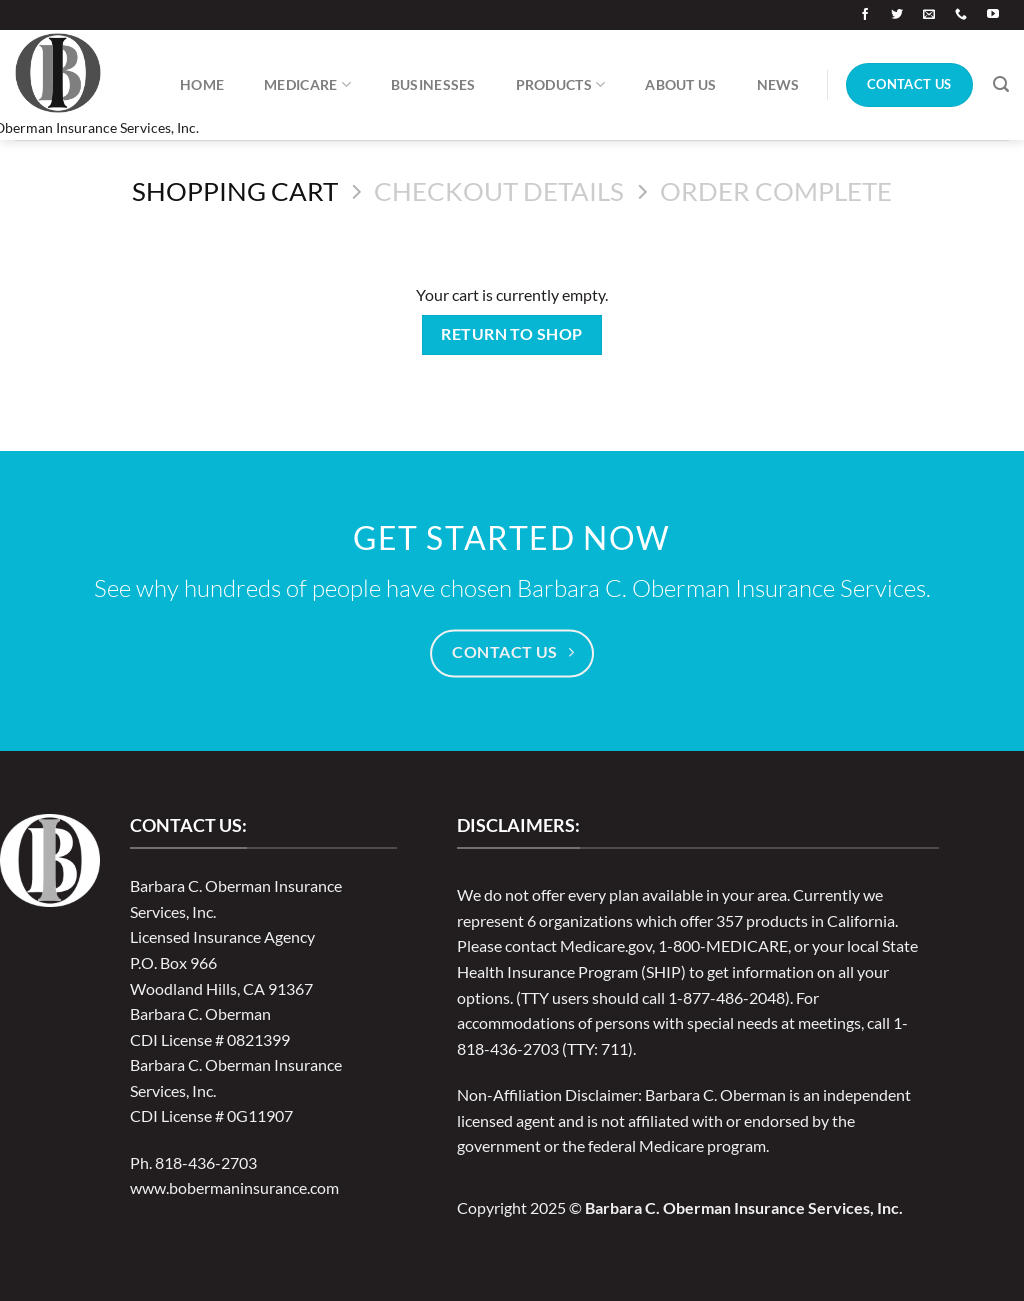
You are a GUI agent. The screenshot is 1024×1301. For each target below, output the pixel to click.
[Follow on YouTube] (993, 15)
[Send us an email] (929, 15)
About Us (680, 84)
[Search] (1001, 84)
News (778, 84)
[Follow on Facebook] (865, 15)
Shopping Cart (235, 191)
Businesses (433, 84)
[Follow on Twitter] (897, 15)
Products (561, 84)
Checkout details (499, 191)
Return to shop (512, 334)
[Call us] (961, 15)
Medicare (307, 84)
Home (202, 84)
